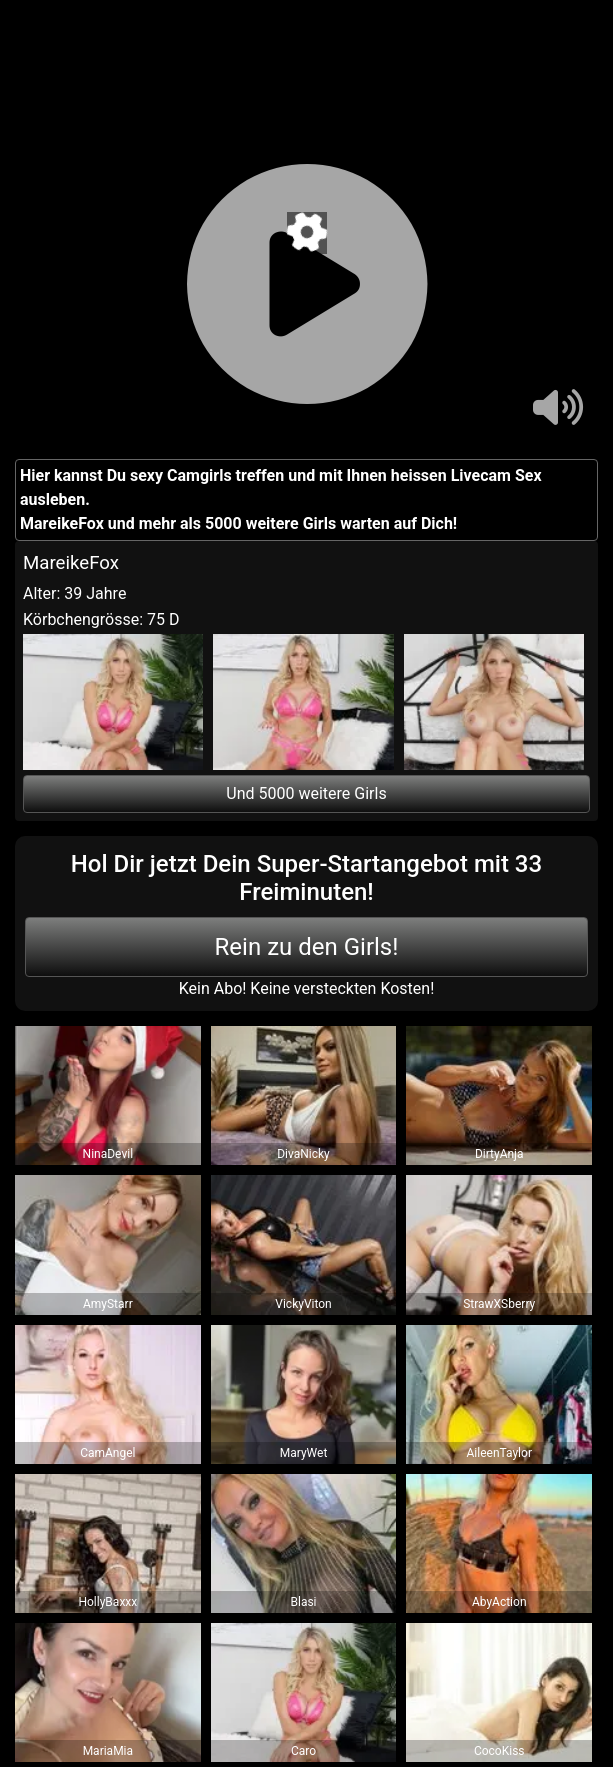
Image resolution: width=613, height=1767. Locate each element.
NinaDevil (108, 1154)
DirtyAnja (499, 1154)
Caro (303, 1751)
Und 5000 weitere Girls (306, 793)
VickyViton (303, 1304)
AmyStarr (108, 1304)
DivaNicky (303, 1154)
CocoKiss (499, 1751)
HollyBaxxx (107, 1602)
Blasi (304, 1602)
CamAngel (107, 1453)
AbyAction (499, 1602)
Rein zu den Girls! (307, 947)
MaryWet (304, 1453)
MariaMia (108, 1751)
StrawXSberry (499, 1304)
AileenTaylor (498, 1453)
